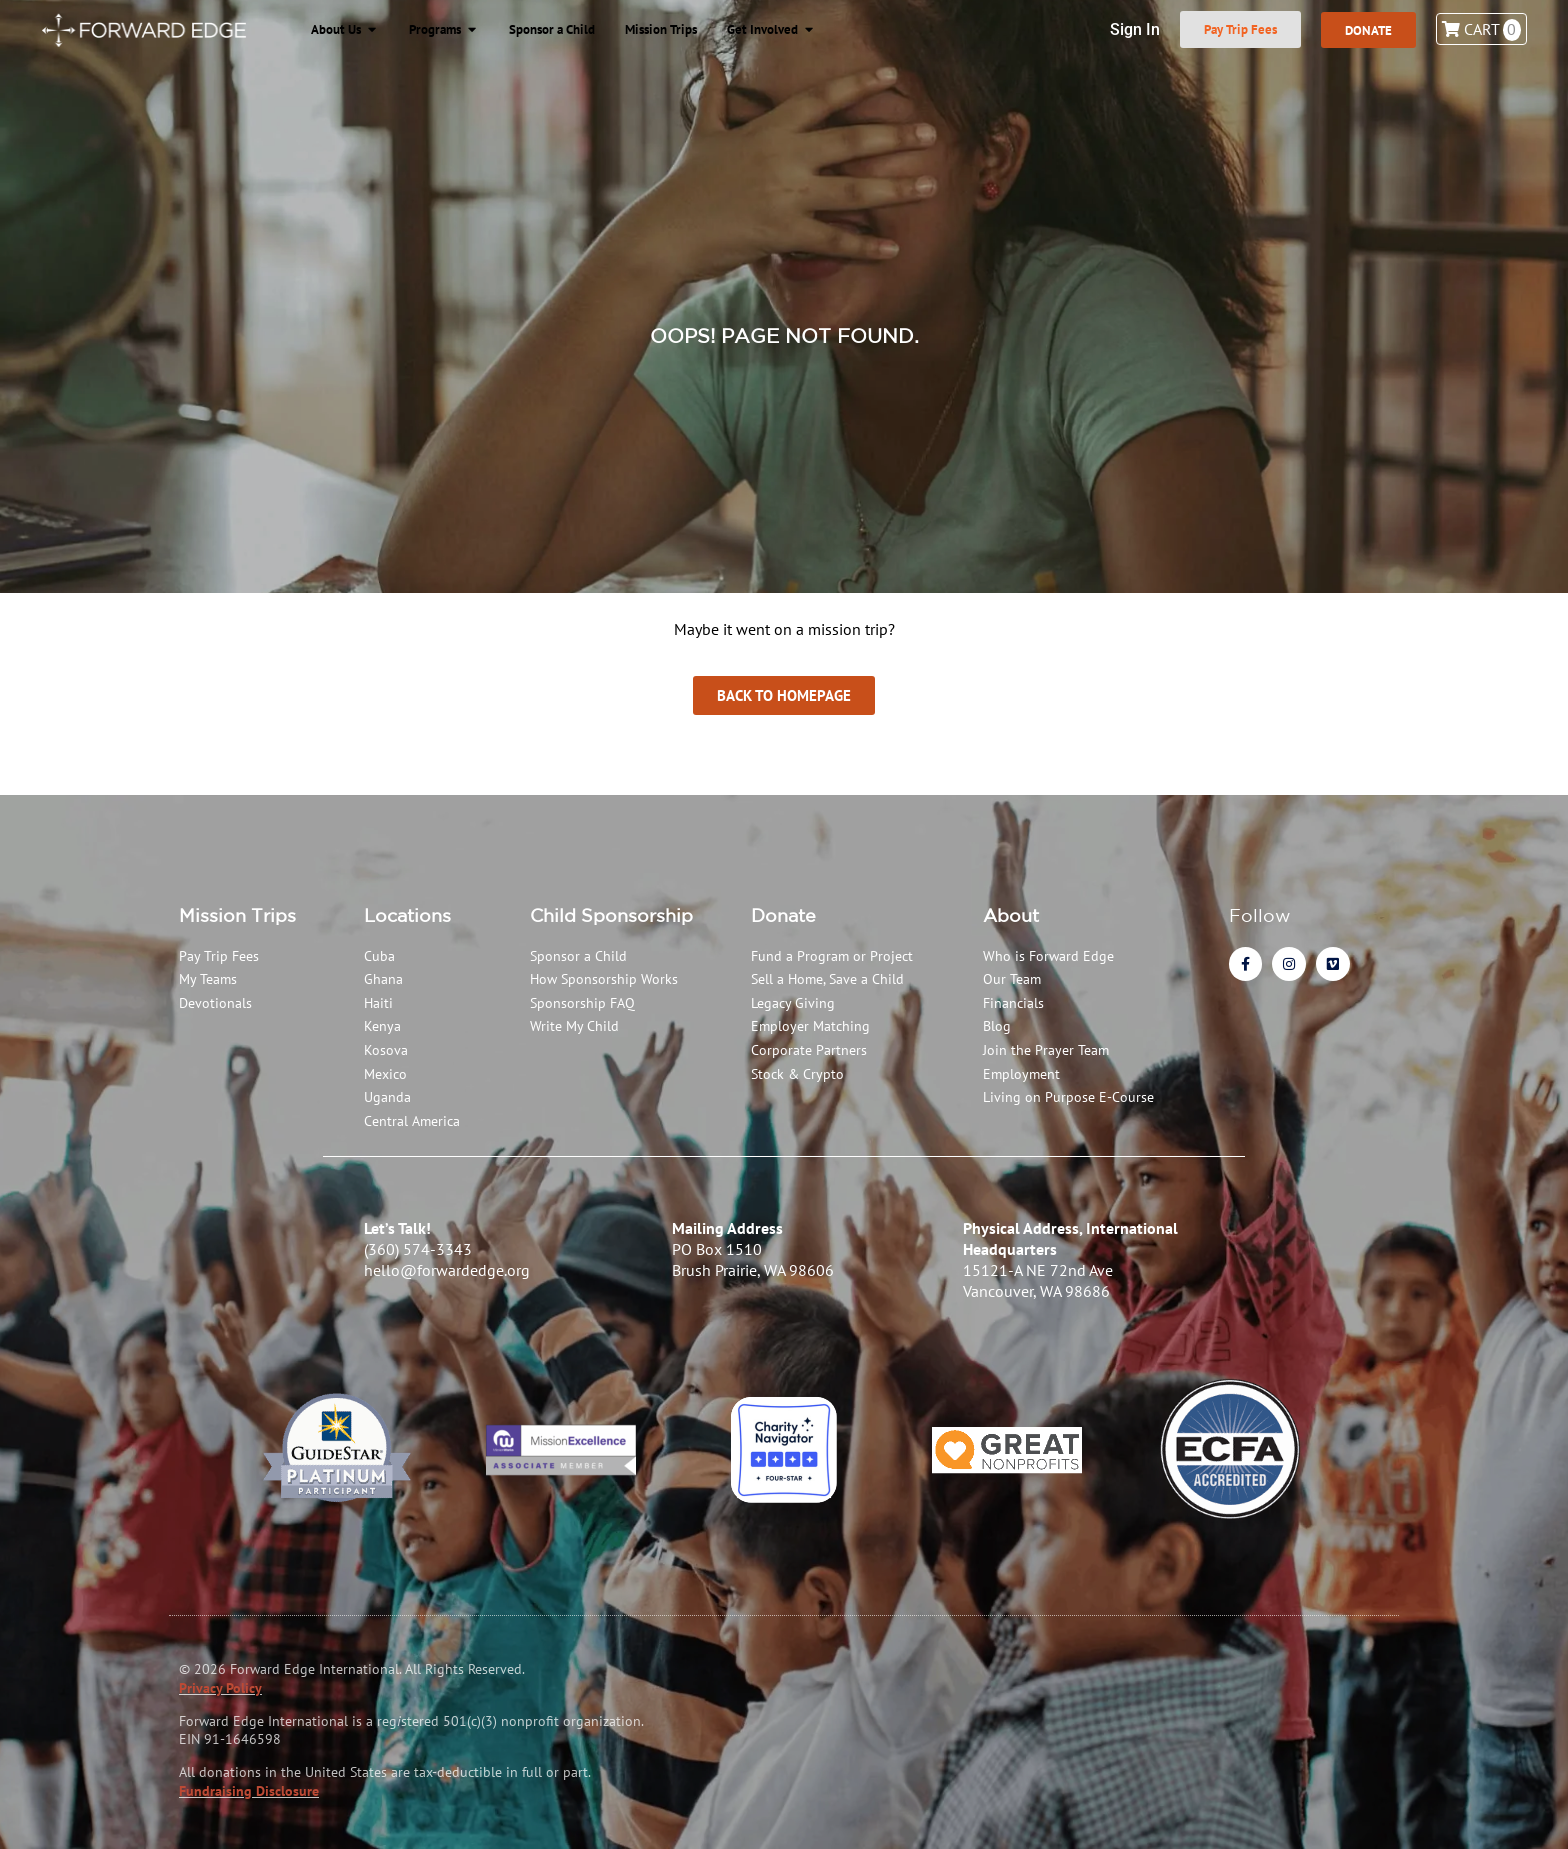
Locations (407, 915)
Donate (783, 915)
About (1011, 915)
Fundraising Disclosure (249, 1791)
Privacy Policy (220, 1688)
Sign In (1127, 29)
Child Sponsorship (611, 915)
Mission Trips (237, 915)
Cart (1481, 29)
